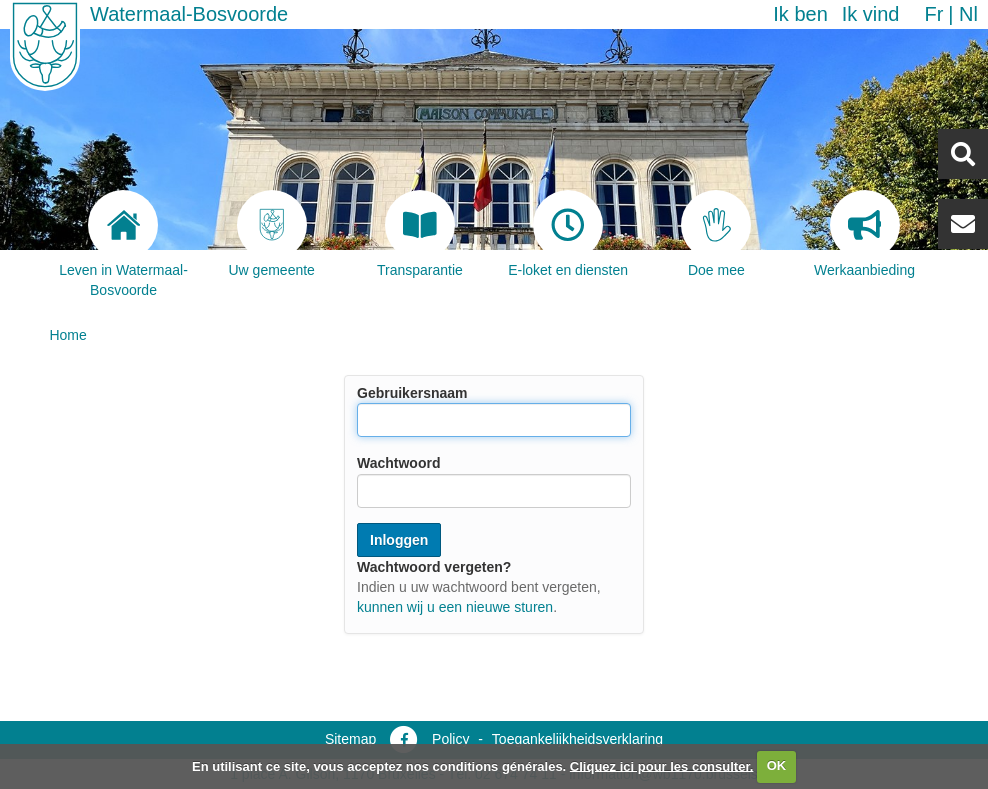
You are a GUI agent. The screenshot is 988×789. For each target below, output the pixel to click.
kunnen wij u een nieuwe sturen (455, 607)
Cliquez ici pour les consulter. (662, 765)
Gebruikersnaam (412, 393)
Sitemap (350, 739)
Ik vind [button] (871, 14)
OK (777, 765)
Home (67, 335)
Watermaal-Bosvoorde (189, 14)
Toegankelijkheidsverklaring (577, 739)
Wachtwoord (398, 464)
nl (968, 14)
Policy (450, 739)
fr (933, 14)
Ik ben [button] (800, 14)
